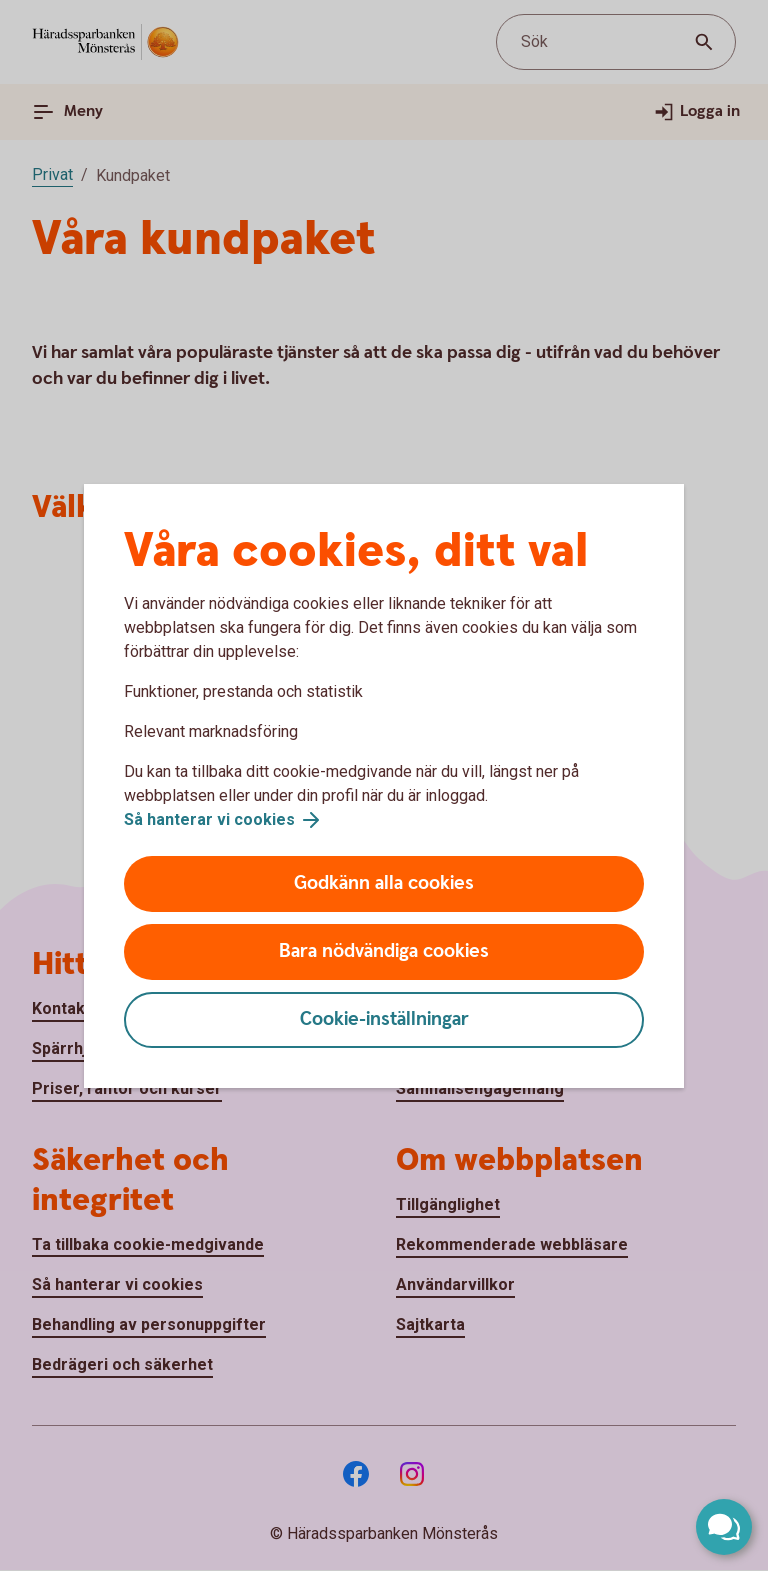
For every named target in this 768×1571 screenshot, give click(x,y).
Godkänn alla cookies (384, 883)
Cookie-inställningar (384, 1019)
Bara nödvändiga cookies (384, 951)
